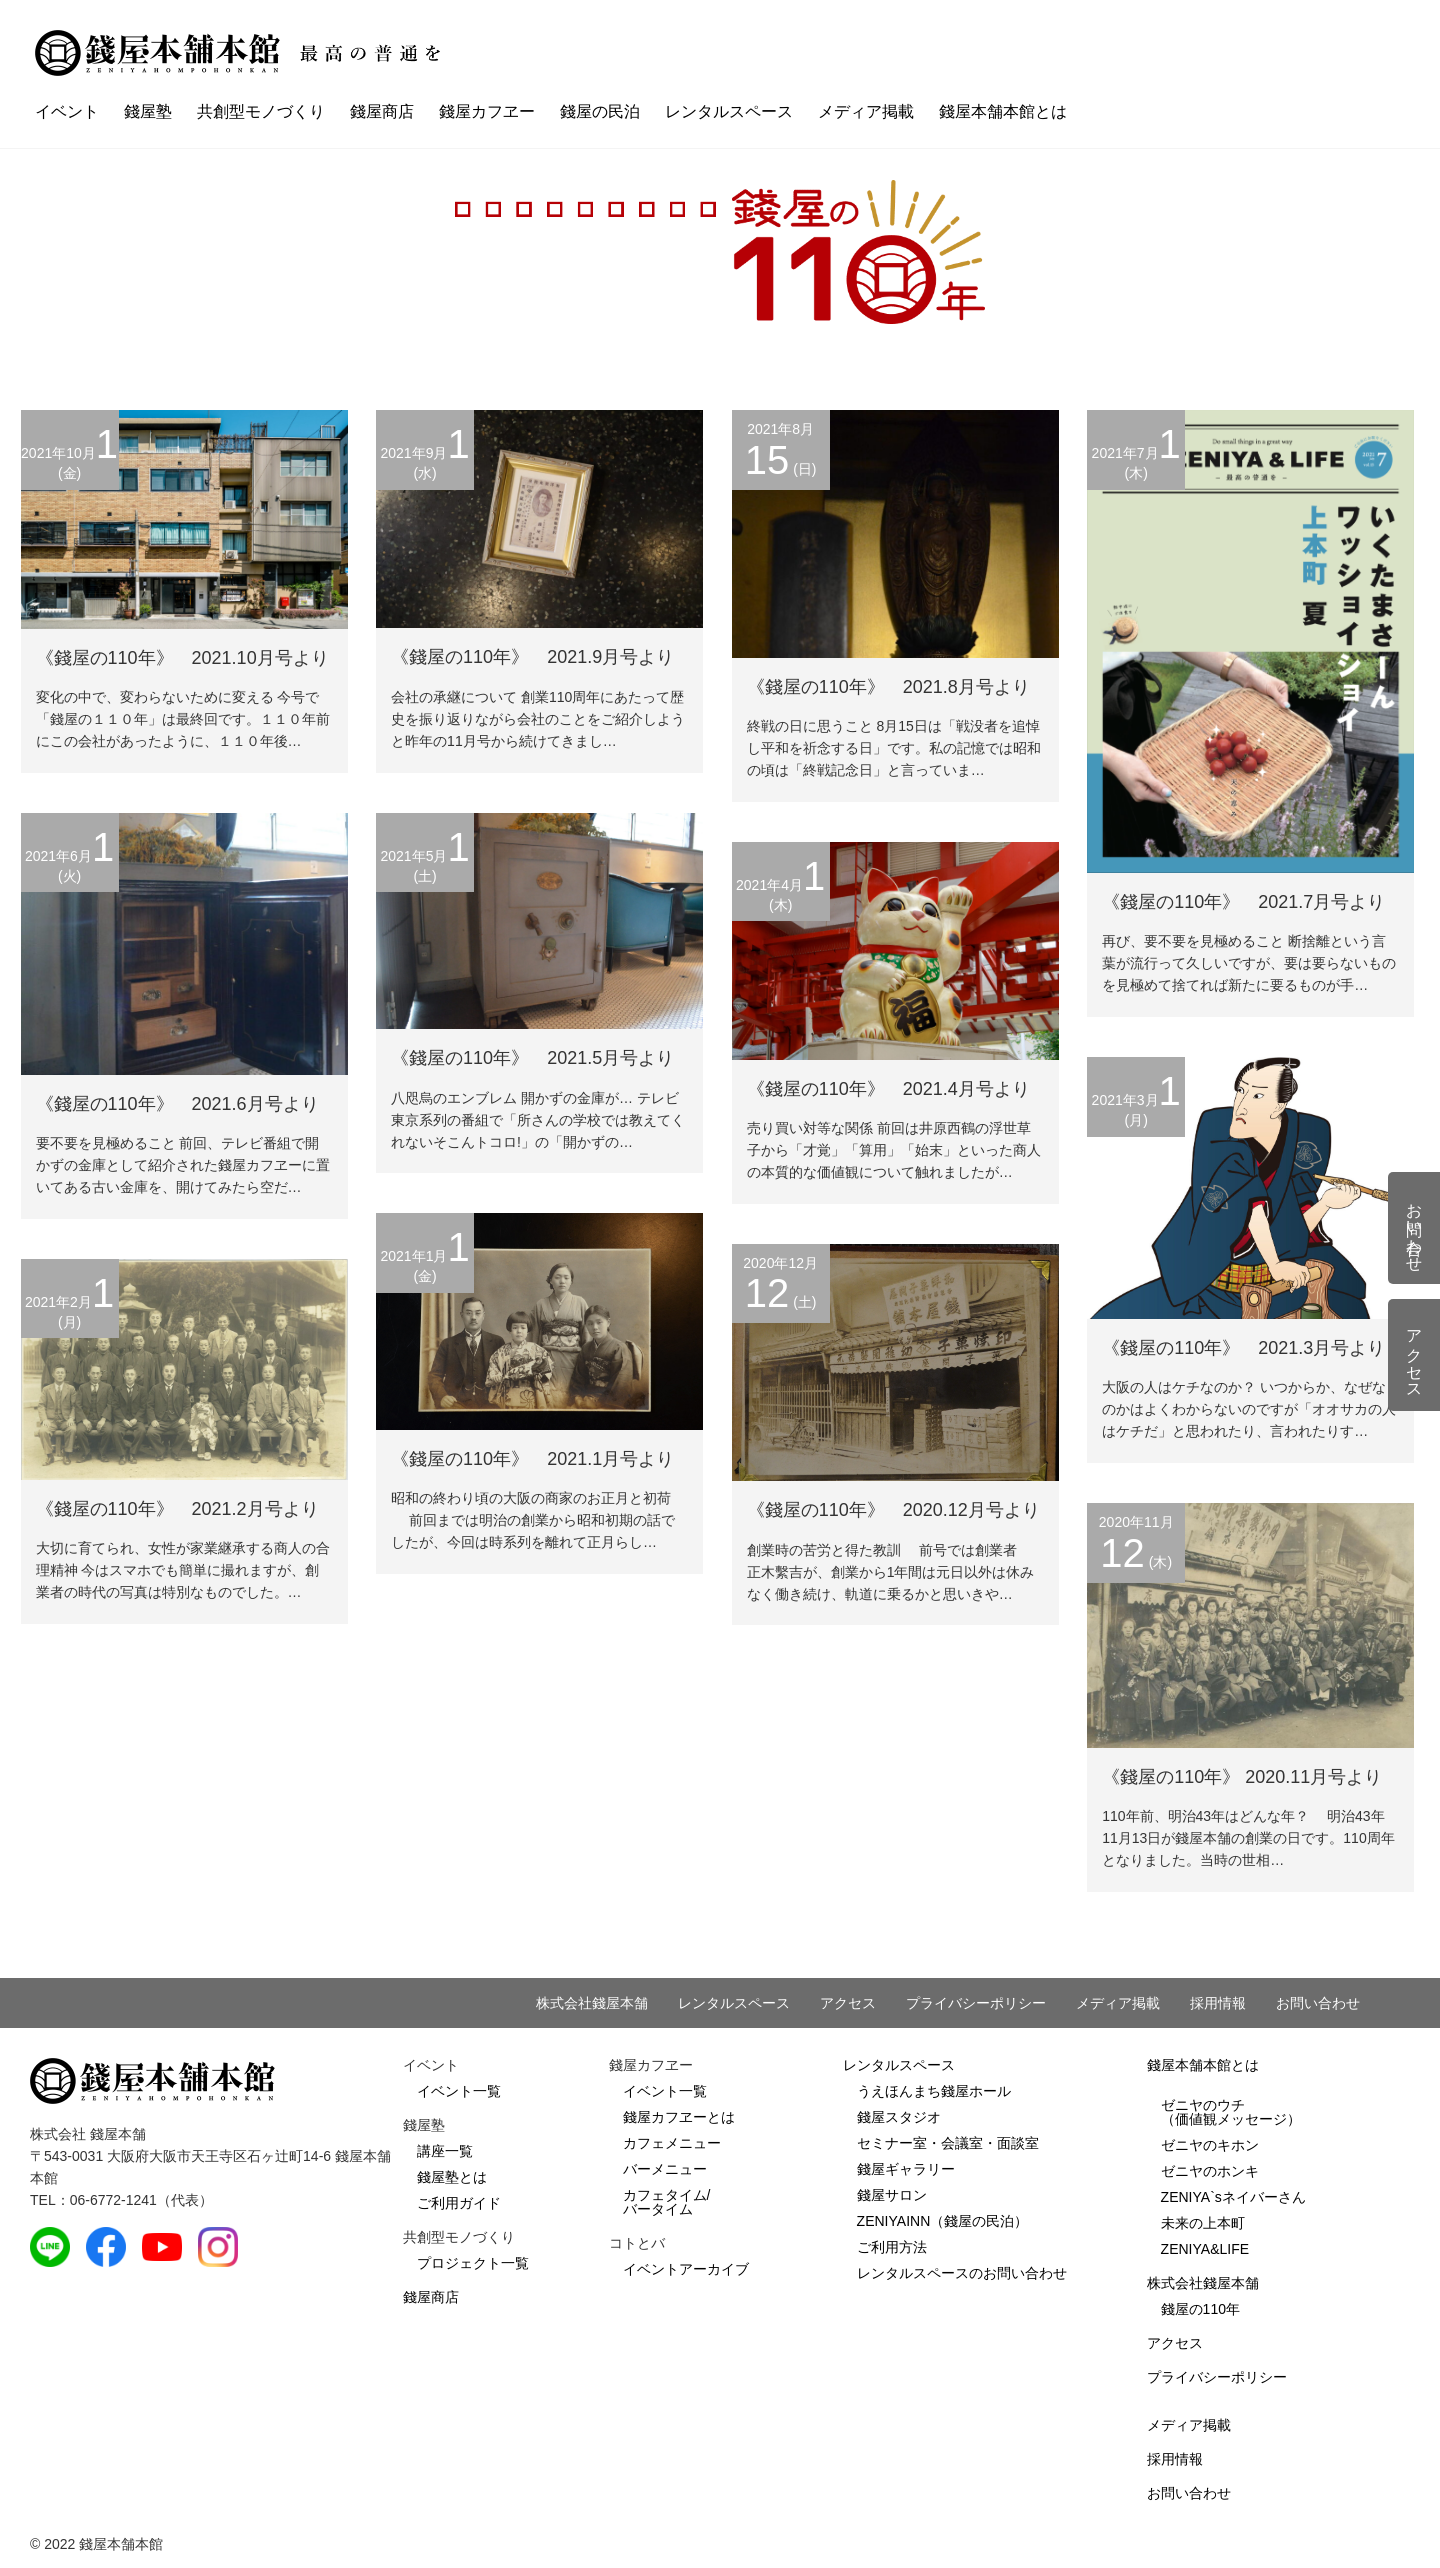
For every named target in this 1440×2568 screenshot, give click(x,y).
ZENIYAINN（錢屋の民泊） (943, 2221)
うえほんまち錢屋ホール (934, 2091)
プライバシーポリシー (976, 2003)
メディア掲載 (866, 111)
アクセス (848, 2003)
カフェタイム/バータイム (667, 2202)
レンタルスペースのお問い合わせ (962, 2273)
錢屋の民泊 (600, 111)
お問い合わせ (1318, 2003)
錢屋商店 (382, 111)
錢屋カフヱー (487, 111)
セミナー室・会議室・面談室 (948, 2143)
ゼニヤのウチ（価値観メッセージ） (1231, 2112)
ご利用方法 (892, 2247)
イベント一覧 (459, 2091)
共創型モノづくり (261, 111)
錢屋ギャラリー (906, 2169)
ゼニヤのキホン (1210, 2145)
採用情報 (1218, 2003)
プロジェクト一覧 (473, 2263)
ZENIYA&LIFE (1205, 2249)
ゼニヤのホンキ (1210, 2171)
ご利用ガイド (459, 2203)
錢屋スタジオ (899, 2117)
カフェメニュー (672, 2143)
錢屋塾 (148, 111)
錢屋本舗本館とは (1003, 111)
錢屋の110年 (1200, 2309)
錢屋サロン (892, 2195)
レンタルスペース (729, 111)
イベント (67, 111)
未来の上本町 (1203, 2223)
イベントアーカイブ (686, 2269)
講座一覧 (445, 2151)
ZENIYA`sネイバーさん (1233, 2197)
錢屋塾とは (452, 2177)
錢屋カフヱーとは (679, 2117)
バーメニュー (665, 2169)
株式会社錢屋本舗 (592, 2003)
